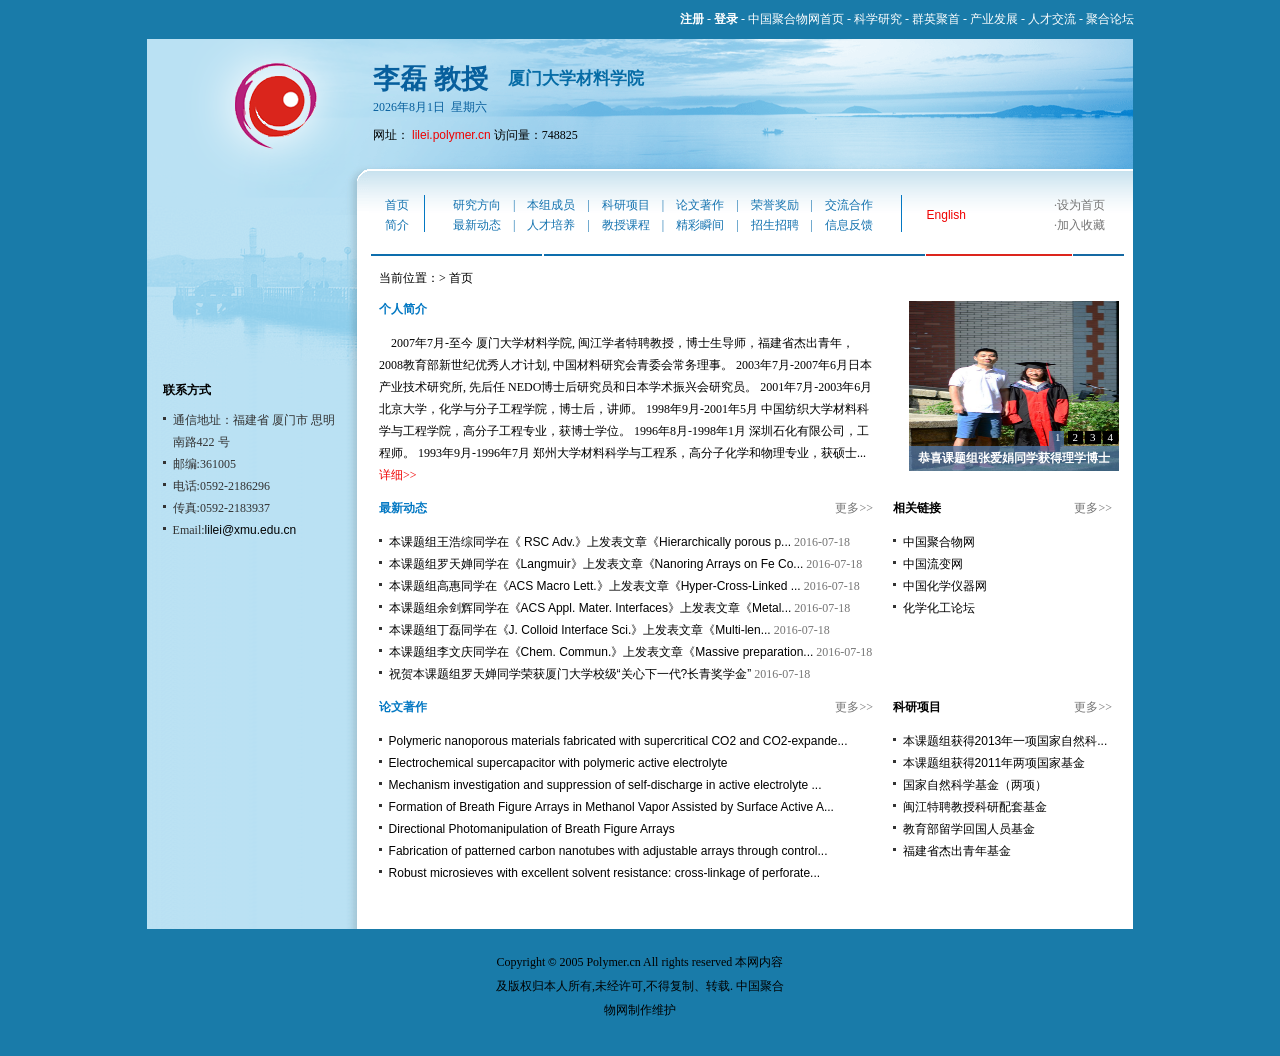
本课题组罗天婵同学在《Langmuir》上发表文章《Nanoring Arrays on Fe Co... (596, 564)
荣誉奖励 (775, 205)
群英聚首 (936, 19)
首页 (397, 205)
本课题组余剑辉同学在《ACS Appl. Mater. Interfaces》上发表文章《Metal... (590, 608)
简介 (397, 225)
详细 (391, 475)
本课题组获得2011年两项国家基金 (994, 763)
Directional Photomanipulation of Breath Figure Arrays (532, 829)
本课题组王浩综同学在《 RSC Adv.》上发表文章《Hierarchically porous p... (590, 542)
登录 (726, 19)
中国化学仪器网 (945, 586)
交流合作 (849, 205)
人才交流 (1052, 19)
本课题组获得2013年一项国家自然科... (1005, 741)
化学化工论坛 (939, 608)
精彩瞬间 (700, 225)
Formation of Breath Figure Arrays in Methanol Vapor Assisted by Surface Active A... (611, 807)
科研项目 (626, 205)
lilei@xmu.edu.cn (251, 530)
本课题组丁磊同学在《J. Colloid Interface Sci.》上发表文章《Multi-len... (580, 630)
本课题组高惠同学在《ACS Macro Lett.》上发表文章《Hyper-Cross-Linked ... (595, 586)
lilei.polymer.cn (451, 135)
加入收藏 (1081, 225)
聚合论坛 (1110, 19)
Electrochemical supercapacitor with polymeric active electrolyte (558, 763)
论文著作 (700, 205)
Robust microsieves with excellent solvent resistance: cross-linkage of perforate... (605, 873)
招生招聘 (775, 225)
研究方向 (477, 205)
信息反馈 (849, 225)
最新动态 (477, 225)
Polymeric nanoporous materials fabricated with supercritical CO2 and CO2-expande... (618, 741)
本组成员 (551, 205)
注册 (692, 19)
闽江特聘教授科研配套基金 (975, 807)
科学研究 (878, 19)
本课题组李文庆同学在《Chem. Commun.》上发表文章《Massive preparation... (601, 652)
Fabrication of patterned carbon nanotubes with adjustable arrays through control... (608, 851)
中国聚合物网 (939, 542)
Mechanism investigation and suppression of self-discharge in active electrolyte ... (605, 785)
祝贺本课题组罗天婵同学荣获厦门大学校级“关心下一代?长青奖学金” (570, 674)
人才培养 (551, 225)
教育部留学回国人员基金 (969, 829)
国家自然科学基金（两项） (975, 785)
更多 (847, 508)
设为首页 (1081, 205)
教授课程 (626, 225)
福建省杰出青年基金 (957, 851)
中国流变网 (933, 564)
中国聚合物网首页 (796, 19)
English (946, 215)
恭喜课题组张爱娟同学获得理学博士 (1014, 458)
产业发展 (994, 19)
